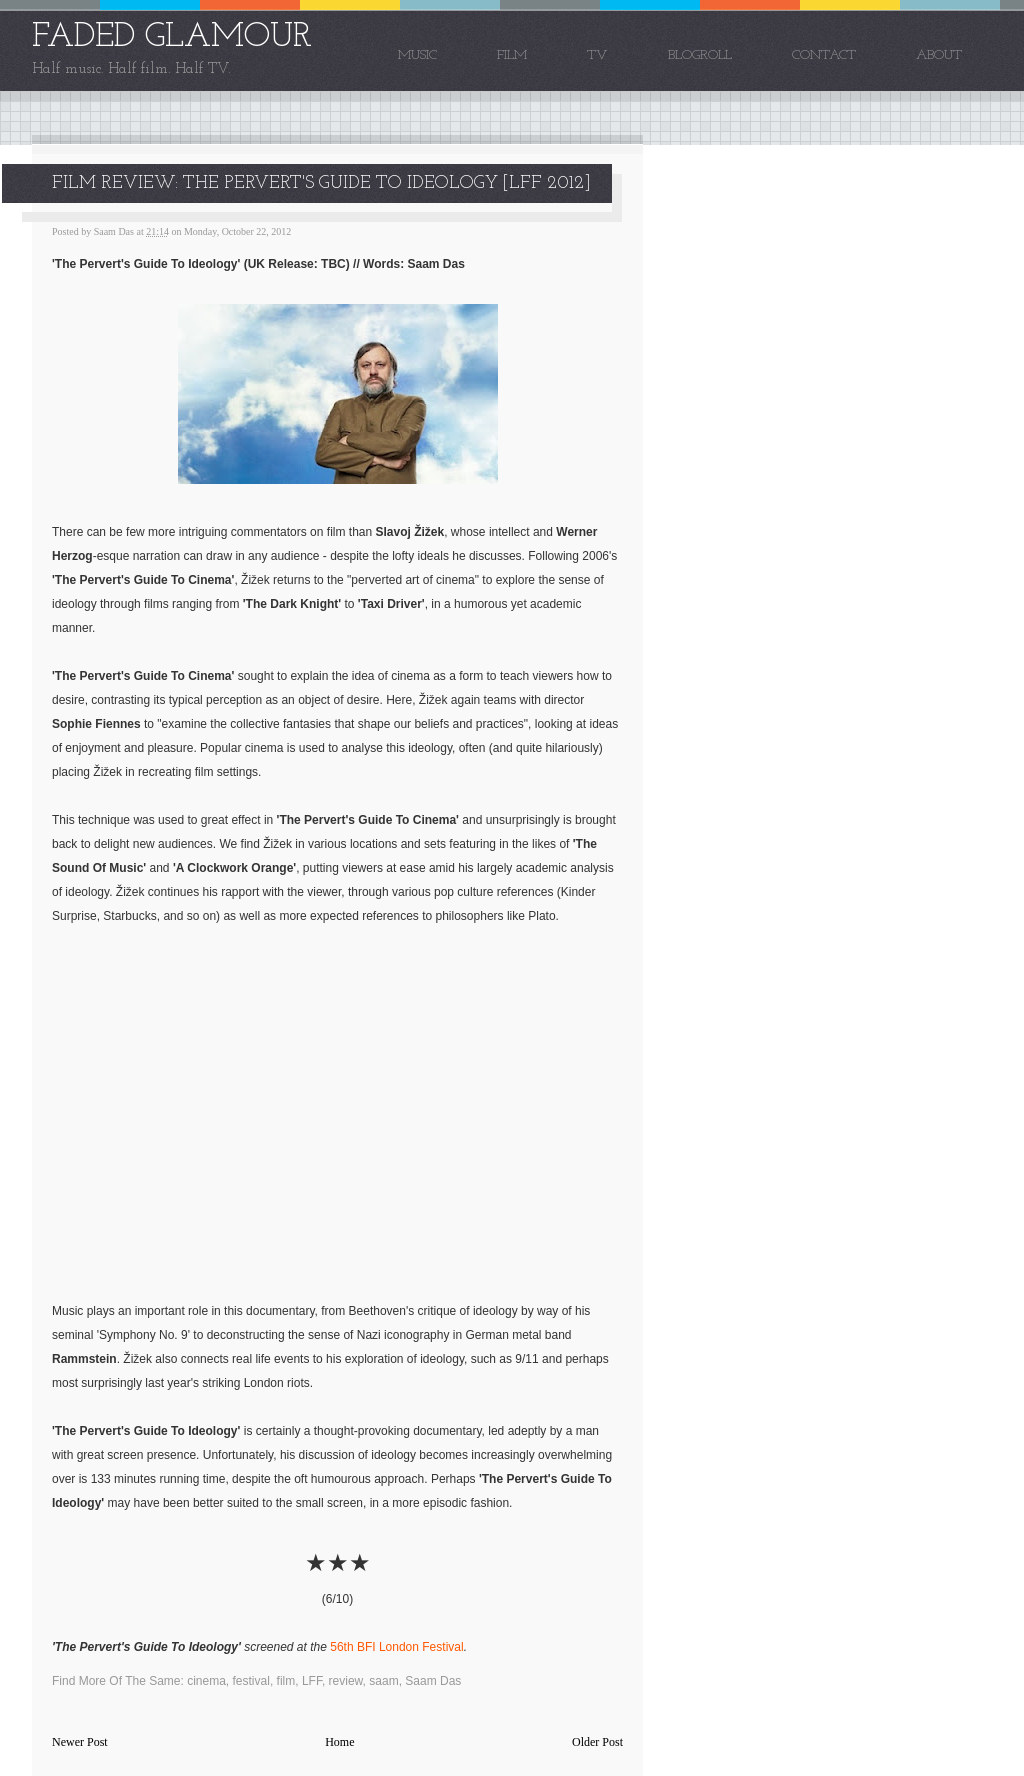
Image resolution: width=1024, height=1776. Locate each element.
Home (339, 1742)
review (346, 1681)
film (286, 1681)
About (939, 55)
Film (512, 55)
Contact (824, 55)
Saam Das (433, 1681)
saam (383, 1681)
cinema (206, 1681)
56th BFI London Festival (396, 1647)
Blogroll (700, 55)
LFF (312, 1681)
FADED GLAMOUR (172, 37)
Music (417, 55)
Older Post (597, 1742)
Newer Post (80, 1742)
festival (251, 1681)
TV (597, 55)
